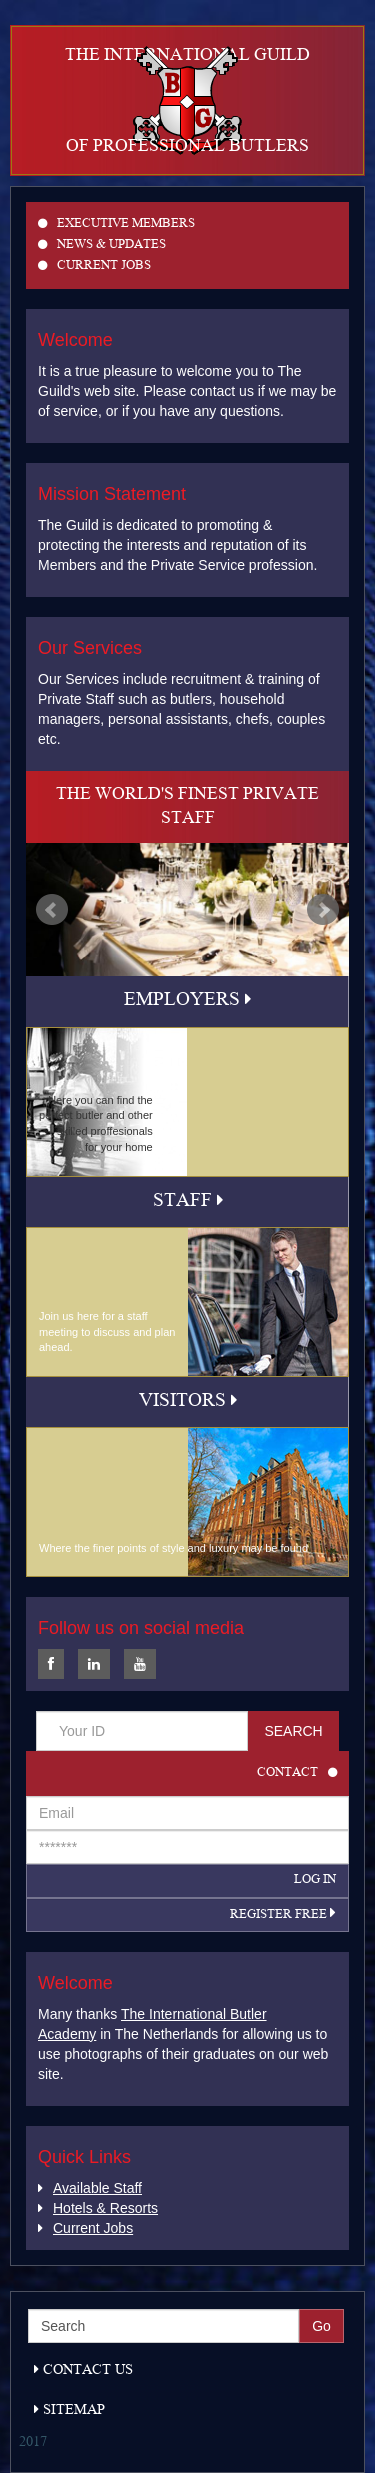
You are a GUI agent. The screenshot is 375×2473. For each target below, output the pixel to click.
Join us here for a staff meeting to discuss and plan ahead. (107, 1331)
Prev (52, 910)
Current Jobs (94, 266)
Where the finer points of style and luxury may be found (173, 1548)
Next (323, 910)
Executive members (116, 224)
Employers (187, 1001)
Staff (188, 1202)
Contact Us (83, 2371)
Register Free (283, 1915)
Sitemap (69, 2411)
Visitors (188, 1402)
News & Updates (102, 245)
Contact (297, 1773)
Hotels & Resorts (98, 2208)
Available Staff (90, 2188)
